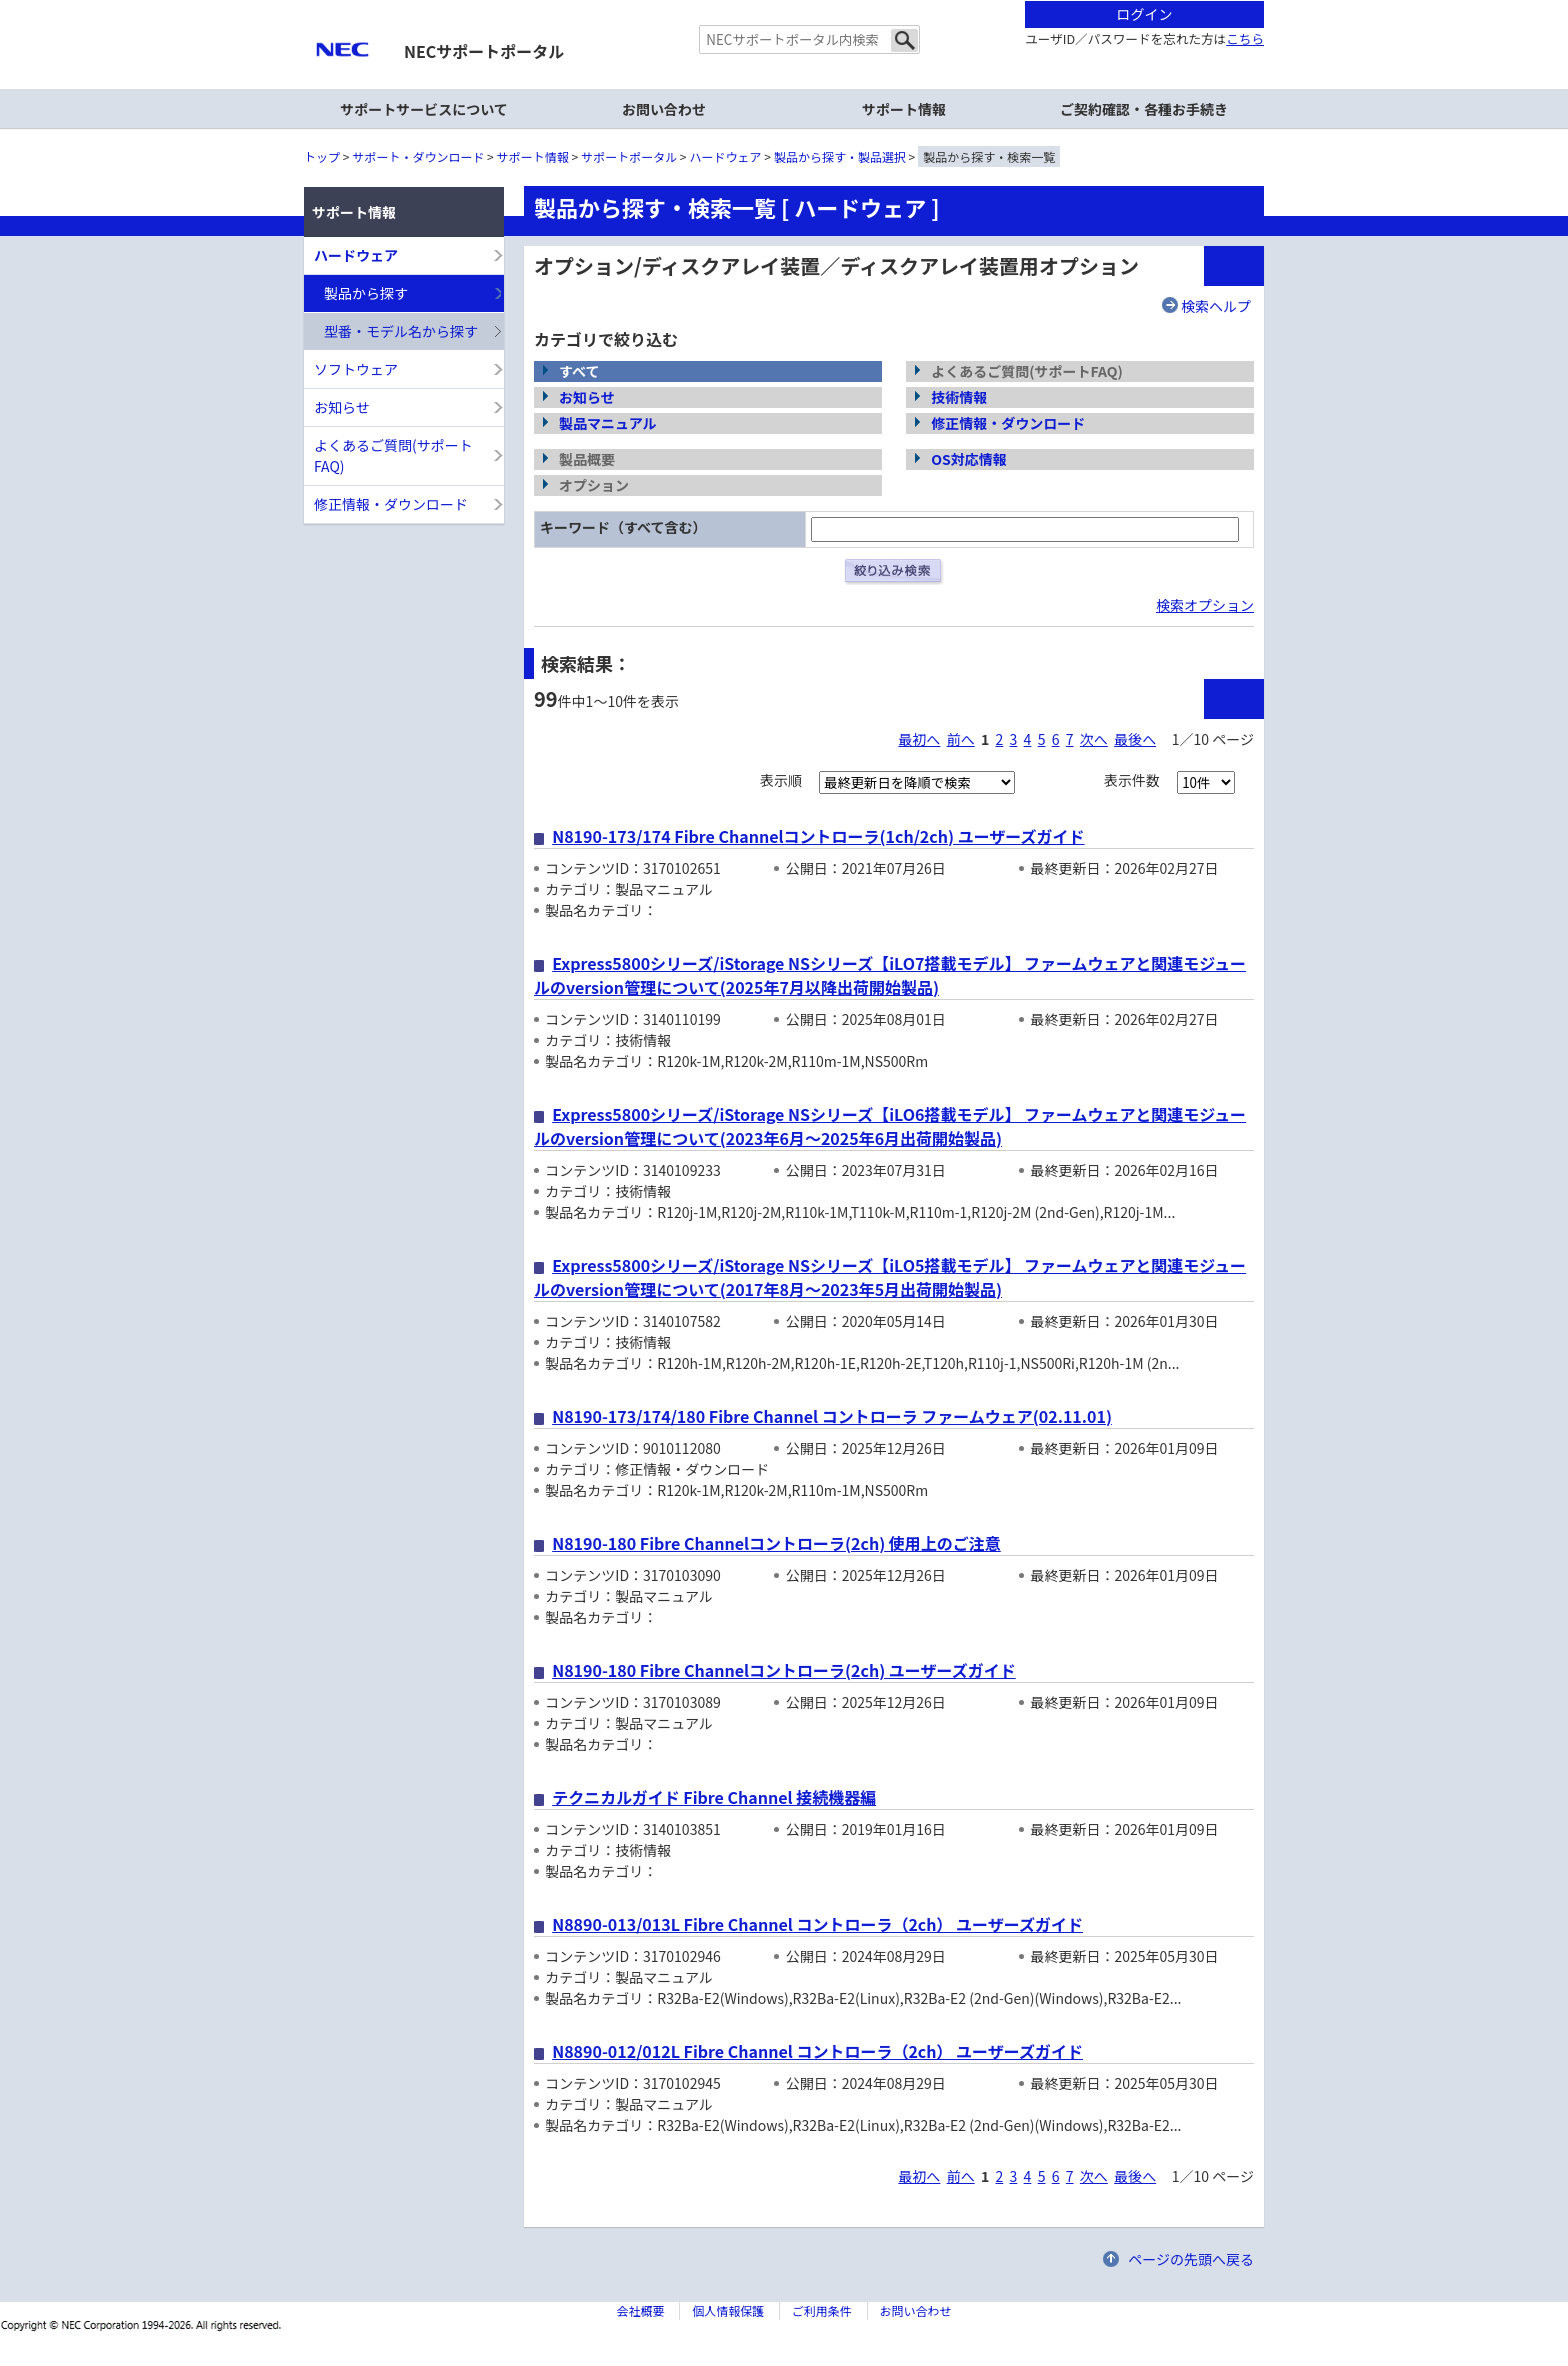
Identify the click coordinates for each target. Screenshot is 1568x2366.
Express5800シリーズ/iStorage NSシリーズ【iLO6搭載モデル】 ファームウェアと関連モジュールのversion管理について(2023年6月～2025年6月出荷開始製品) (890, 1126)
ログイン (1145, 14)
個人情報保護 (728, 2310)
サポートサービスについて (424, 109)
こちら (1245, 38)
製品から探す (366, 293)
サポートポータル (629, 156)
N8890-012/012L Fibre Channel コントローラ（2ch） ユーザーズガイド (817, 2051)
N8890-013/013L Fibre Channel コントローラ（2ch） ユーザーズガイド (817, 1924)
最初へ (919, 739)
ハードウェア (726, 156)
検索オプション (1205, 605)
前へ (961, 739)
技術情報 (959, 397)
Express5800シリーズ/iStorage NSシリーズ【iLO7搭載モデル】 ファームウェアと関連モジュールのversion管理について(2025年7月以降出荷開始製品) (890, 975)
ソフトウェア (356, 369)
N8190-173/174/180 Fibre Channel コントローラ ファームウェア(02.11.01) (832, 1416)
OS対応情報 (969, 459)
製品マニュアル (608, 423)
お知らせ (587, 397)
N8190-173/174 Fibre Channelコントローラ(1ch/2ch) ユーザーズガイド (818, 836)
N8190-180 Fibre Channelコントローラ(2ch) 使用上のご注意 (776, 1543)
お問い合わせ (664, 109)
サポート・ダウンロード (418, 156)
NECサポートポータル (484, 51)
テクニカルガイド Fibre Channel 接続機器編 (714, 1797)
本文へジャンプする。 (784, 1)
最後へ (1135, 739)
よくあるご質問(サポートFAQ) (393, 455)
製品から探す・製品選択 (840, 156)
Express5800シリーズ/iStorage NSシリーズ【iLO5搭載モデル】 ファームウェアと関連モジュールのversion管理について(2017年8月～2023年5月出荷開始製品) (890, 1277)
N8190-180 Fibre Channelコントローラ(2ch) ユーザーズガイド (784, 1670)
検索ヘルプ (1216, 306)
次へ (1094, 739)
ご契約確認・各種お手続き (1144, 109)
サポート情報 (533, 156)
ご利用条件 (822, 2310)
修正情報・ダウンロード (1008, 423)
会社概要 (640, 2310)
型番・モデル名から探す (401, 331)
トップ (322, 156)
